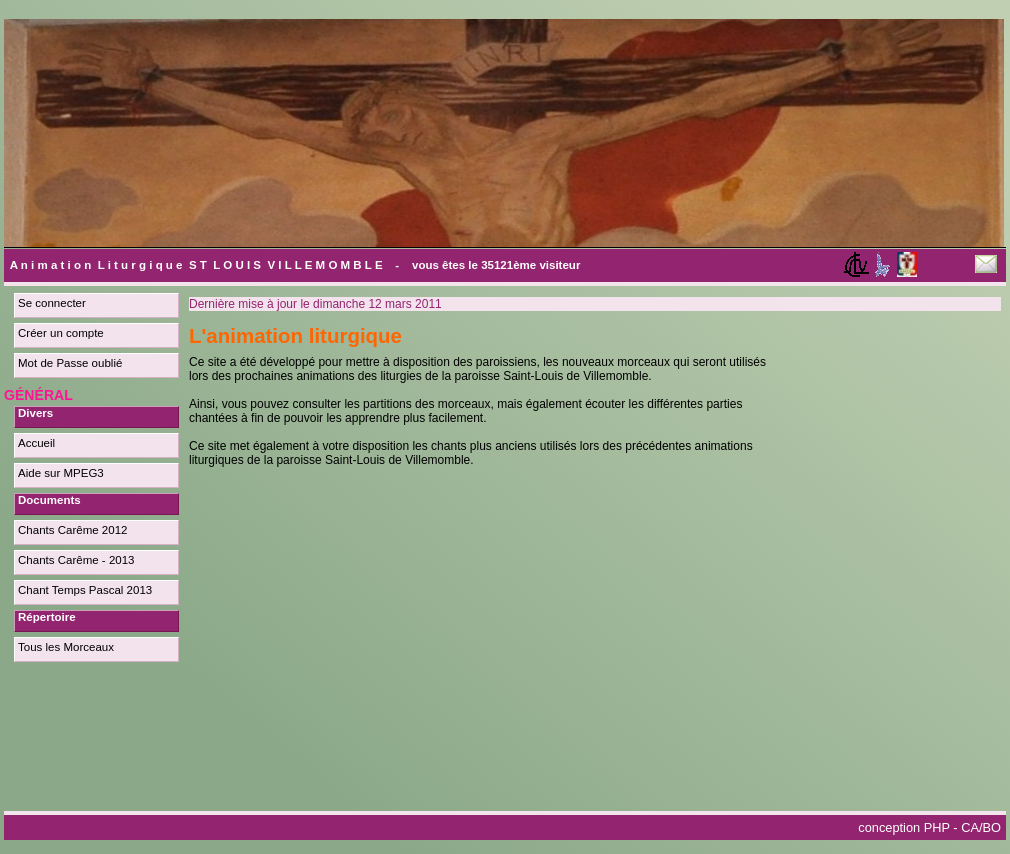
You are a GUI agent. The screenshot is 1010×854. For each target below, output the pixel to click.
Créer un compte (61, 333)
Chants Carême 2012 (72, 530)
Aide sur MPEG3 (61, 473)
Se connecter (52, 303)
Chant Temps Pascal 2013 (85, 590)
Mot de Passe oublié (70, 363)
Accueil (36, 443)
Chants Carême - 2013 (76, 560)
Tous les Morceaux (66, 647)
